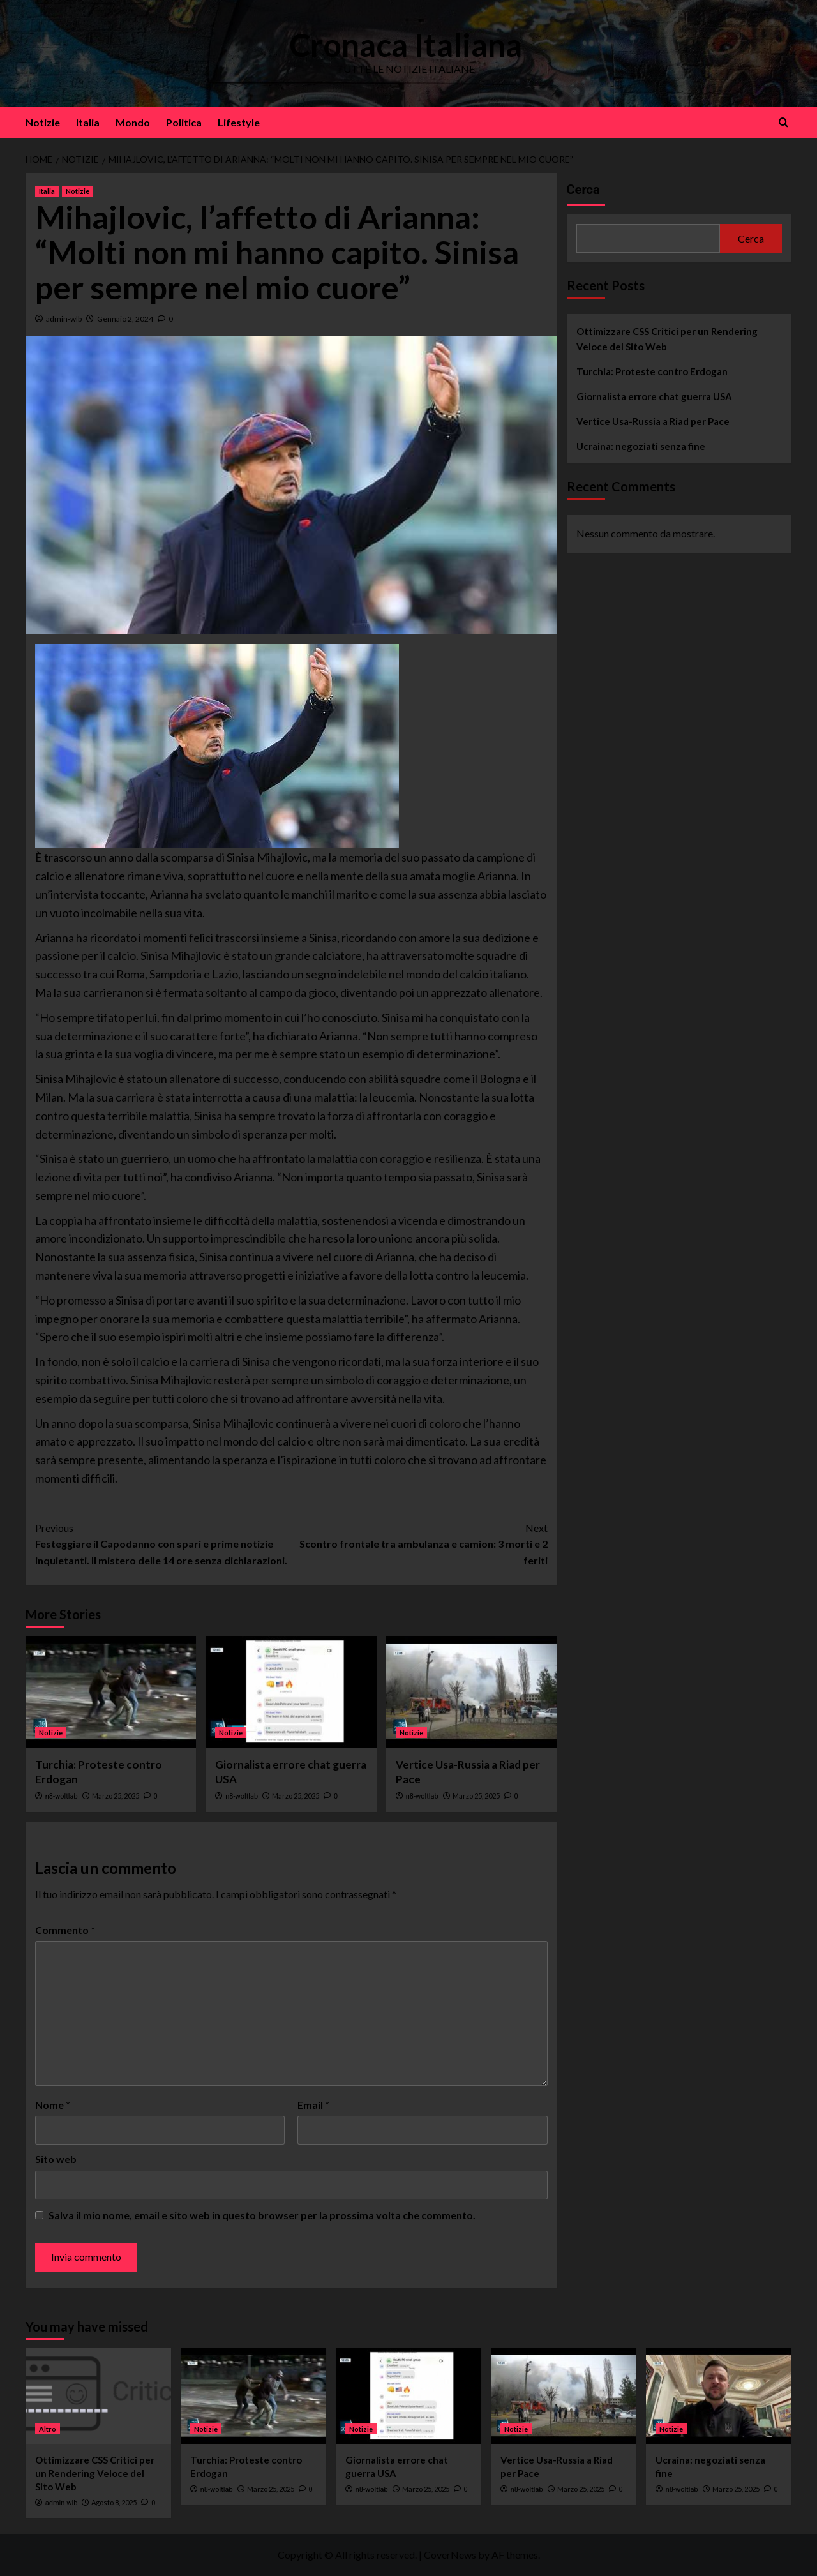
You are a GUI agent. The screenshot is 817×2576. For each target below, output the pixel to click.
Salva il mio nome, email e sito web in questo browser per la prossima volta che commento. (262, 2215)
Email (313, 2105)
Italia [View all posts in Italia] (47, 191)
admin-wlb (64, 319)
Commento (65, 1930)
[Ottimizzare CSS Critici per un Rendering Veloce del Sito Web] (98, 2396)
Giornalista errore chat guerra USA (654, 396)
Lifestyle (239, 122)
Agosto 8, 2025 (114, 2502)
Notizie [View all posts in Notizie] (77, 191)
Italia (88, 122)
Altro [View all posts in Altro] (47, 2429)
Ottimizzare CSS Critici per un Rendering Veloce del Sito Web (667, 339)
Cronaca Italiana (405, 45)
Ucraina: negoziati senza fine (640, 446)
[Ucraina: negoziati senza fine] (718, 2396)
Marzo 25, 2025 (115, 1796)
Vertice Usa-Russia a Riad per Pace (653, 421)
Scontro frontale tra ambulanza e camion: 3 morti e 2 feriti (419, 1543)
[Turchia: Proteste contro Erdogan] (111, 1692)
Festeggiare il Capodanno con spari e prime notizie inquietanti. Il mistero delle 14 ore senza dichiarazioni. (163, 1543)
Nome (52, 2105)
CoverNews (450, 2555)
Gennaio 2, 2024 (125, 319)
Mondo (133, 122)
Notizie (43, 122)
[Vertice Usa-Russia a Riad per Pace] (471, 1692)
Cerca (583, 189)
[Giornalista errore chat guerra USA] (291, 1692)
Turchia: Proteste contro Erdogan (652, 371)
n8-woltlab (61, 1796)
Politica (184, 122)
